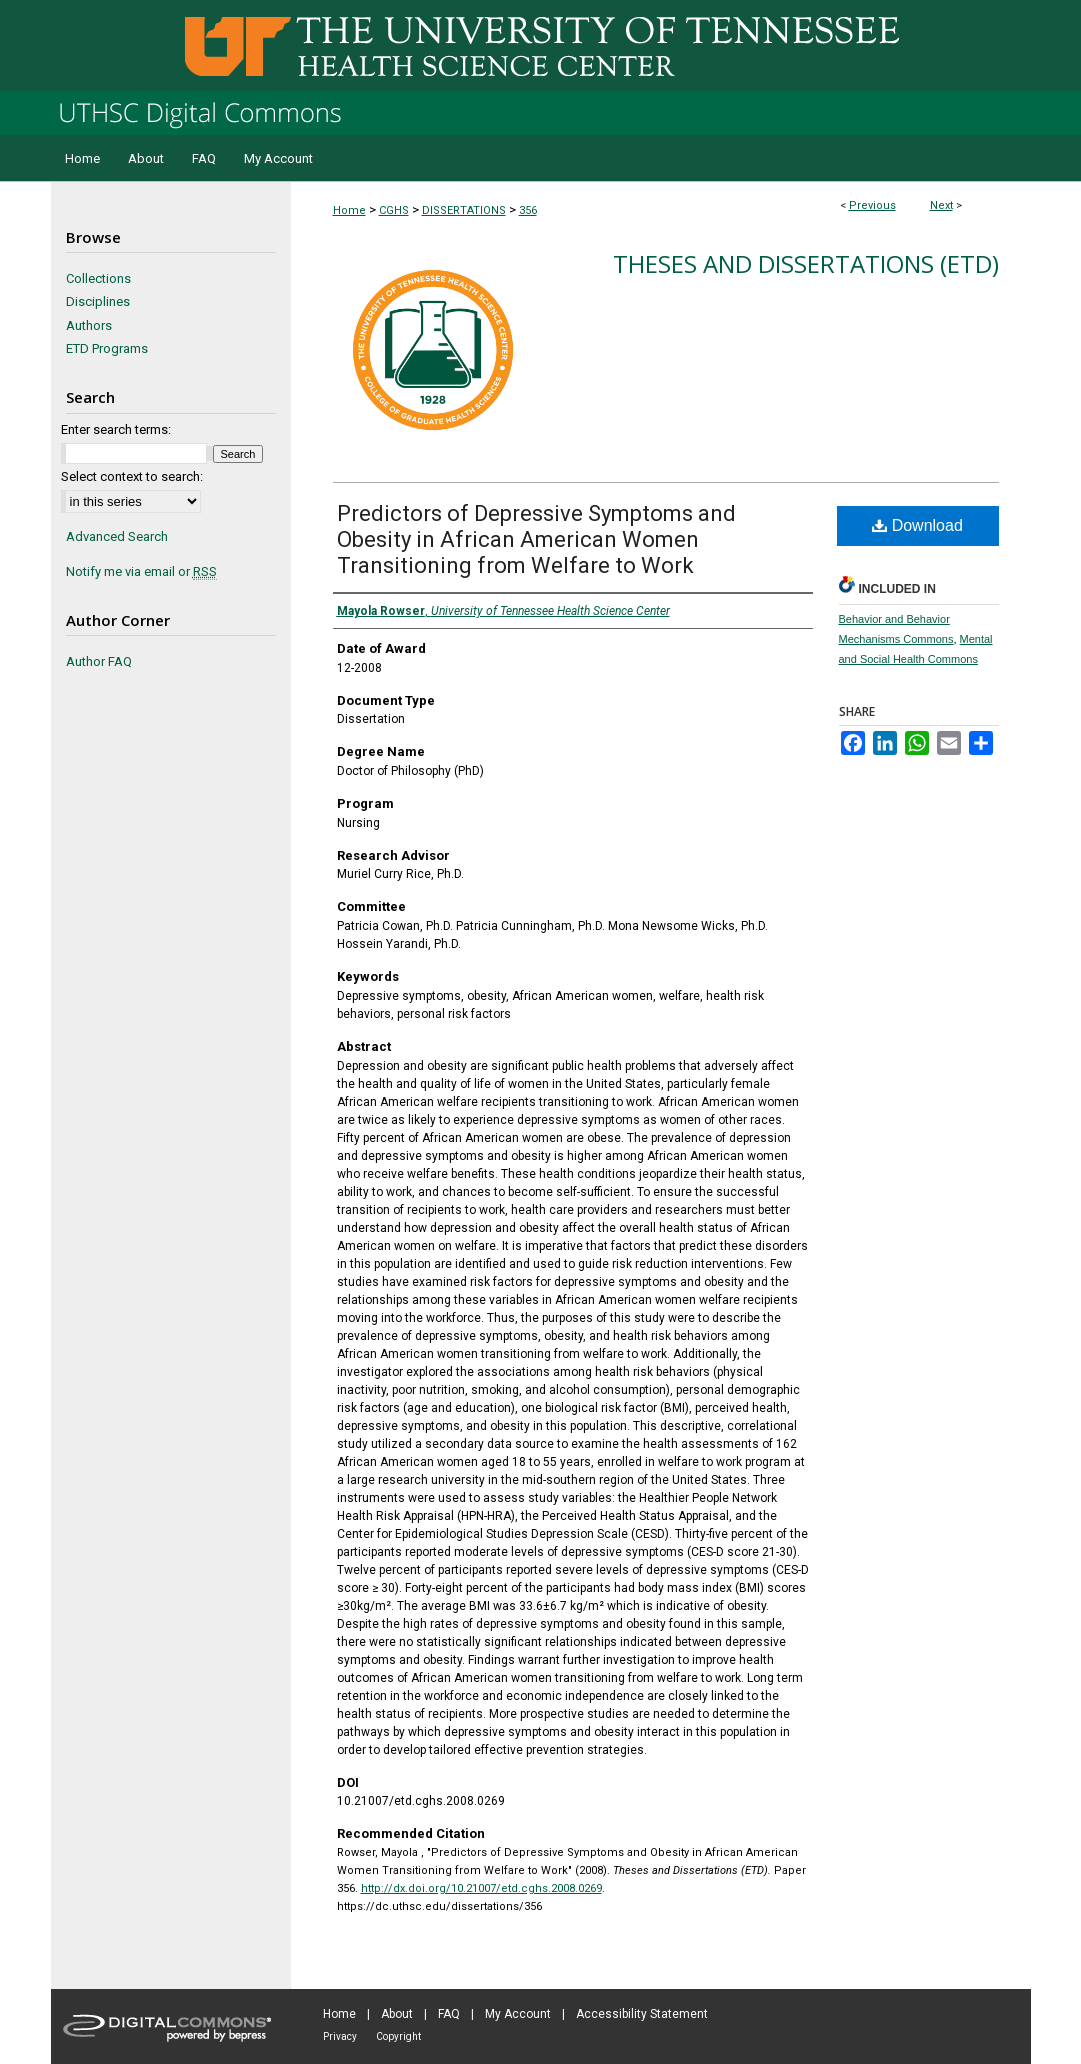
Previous (872, 205)
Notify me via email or (141, 572)
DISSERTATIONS (464, 210)
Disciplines (98, 301)
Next (941, 205)
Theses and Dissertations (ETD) (806, 263)
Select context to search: (132, 476)
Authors (89, 325)
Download (917, 525)
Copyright (398, 2036)
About (397, 2014)
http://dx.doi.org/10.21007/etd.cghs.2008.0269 (481, 1888)
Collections (98, 278)
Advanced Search (117, 536)
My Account (518, 2014)
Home (349, 210)
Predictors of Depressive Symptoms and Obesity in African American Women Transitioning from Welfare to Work (536, 539)
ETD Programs (107, 348)
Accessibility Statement (642, 2014)
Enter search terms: (116, 429)
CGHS (394, 210)
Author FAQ (99, 661)
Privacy (340, 2036)
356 (528, 210)
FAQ (449, 2014)
